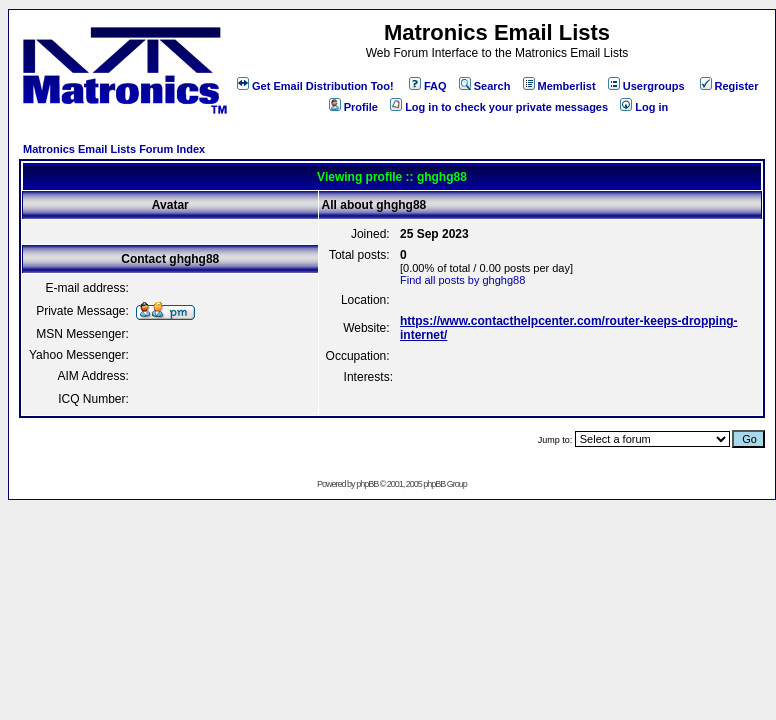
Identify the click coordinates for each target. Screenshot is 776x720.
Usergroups (646, 86)
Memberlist (559, 86)
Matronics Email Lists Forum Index (114, 149)
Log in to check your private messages (499, 107)
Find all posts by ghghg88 (462, 280)
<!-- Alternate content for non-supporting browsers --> (8, 8)
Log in (644, 107)
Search (485, 86)
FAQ (428, 86)
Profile (353, 107)
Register (729, 86)
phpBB (367, 484)
